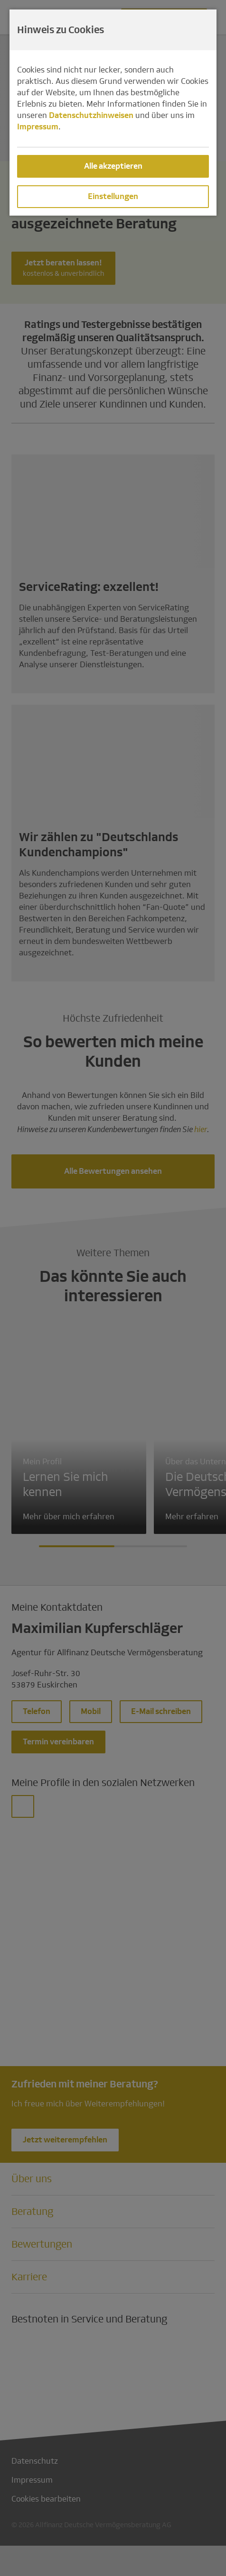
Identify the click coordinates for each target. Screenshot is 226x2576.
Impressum (37, 126)
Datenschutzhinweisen (91, 115)
